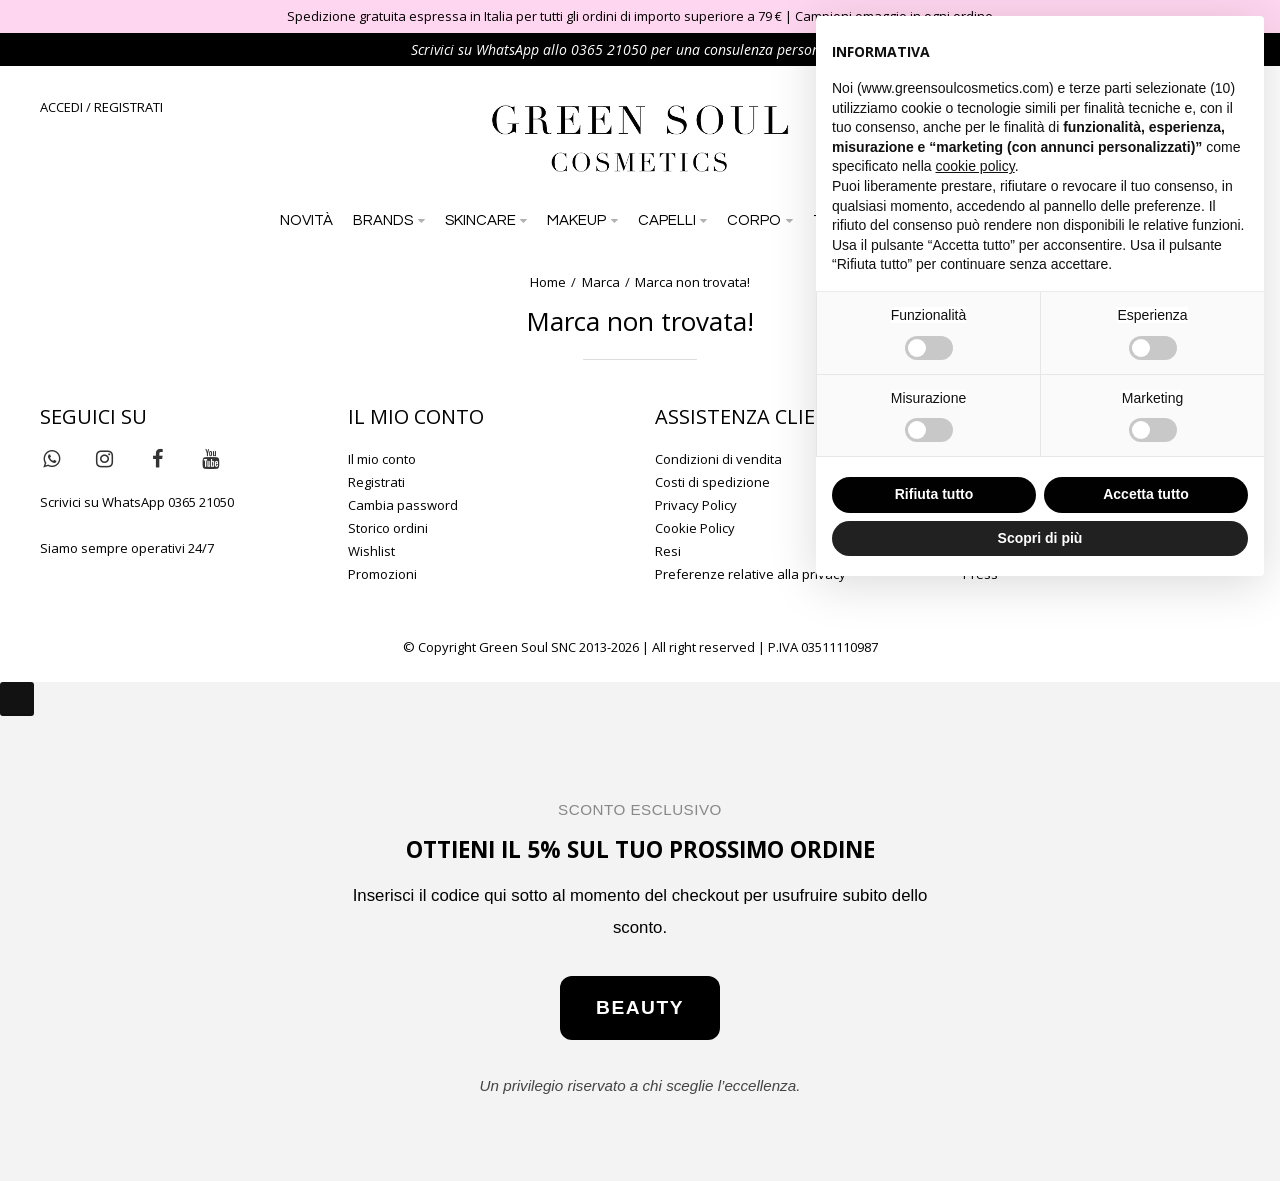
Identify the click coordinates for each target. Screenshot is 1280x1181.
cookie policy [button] (975, 166)
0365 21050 (609, 49)
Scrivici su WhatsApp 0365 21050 (137, 502)
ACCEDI (61, 107)
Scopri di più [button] (1040, 538)
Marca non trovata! (692, 282)
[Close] (17, 699)
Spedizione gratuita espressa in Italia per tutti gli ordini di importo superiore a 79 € (534, 16)
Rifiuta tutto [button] (934, 494)
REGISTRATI (128, 107)
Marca (601, 282)
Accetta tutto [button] (1146, 494)
